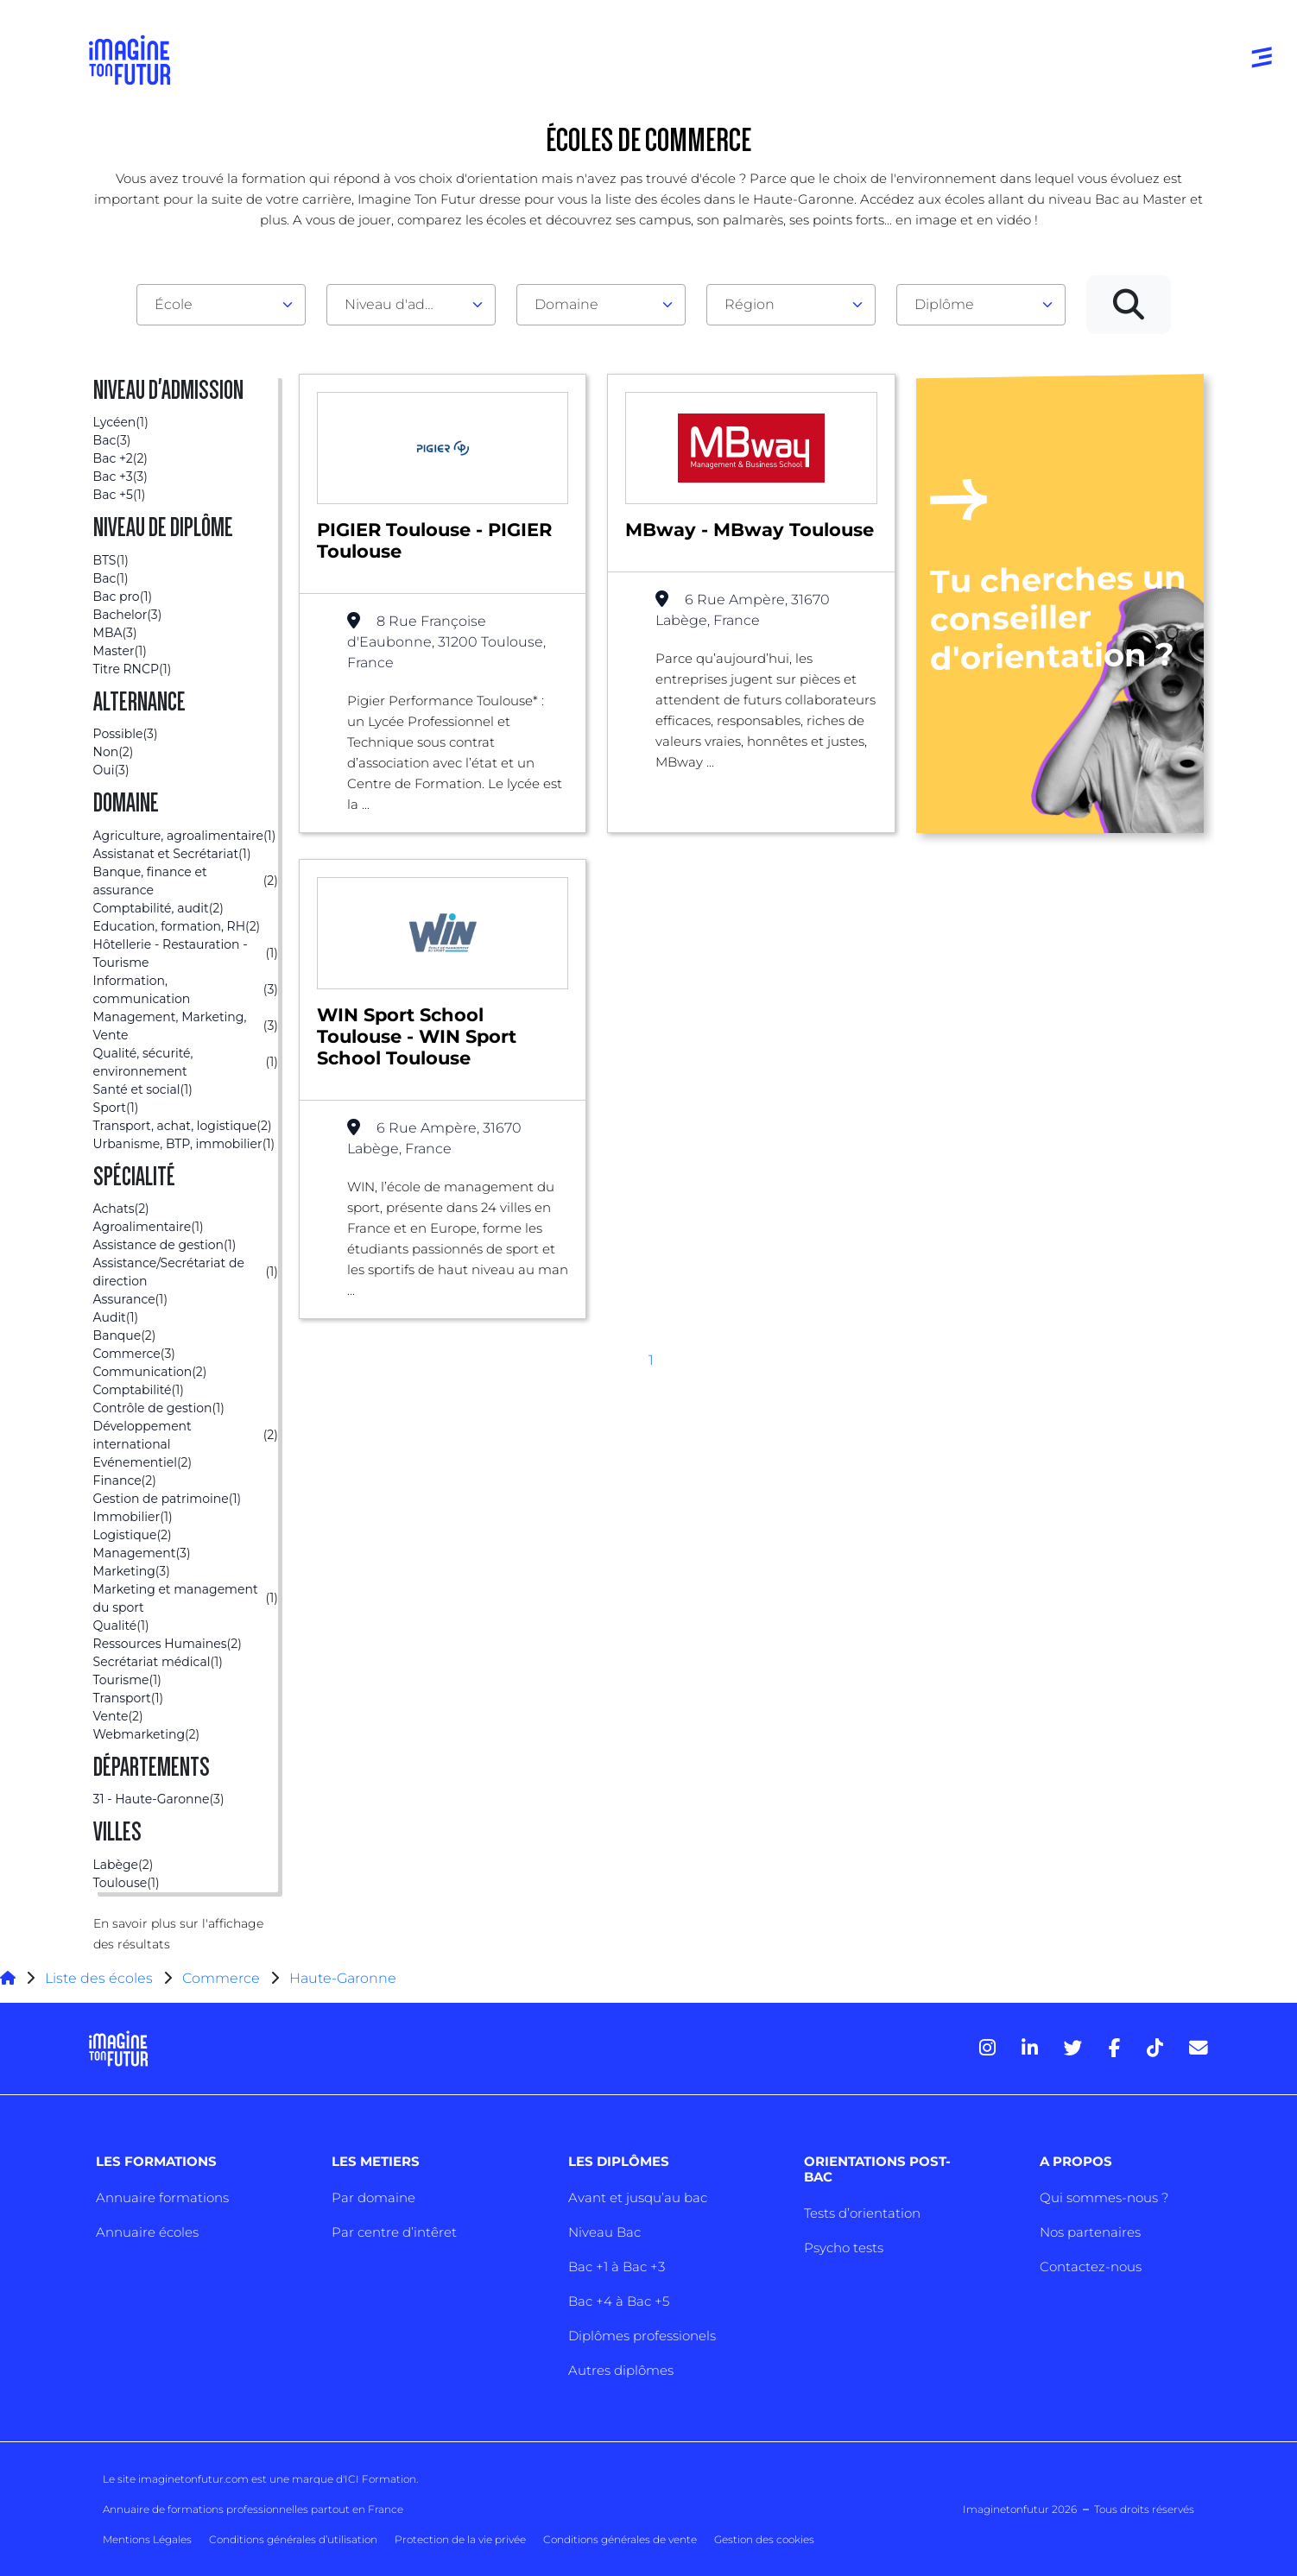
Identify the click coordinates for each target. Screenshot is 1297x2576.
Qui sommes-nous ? (1104, 2197)
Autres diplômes (621, 2370)
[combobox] (221, 304)
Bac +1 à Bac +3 (616, 2266)
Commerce (221, 1978)
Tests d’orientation (862, 2213)
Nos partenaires (1090, 2232)
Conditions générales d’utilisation (293, 2539)
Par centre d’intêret (394, 2232)
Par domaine (373, 2197)
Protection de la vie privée (460, 2539)
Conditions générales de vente (620, 2539)
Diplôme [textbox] (944, 304)
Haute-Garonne (342, 1978)
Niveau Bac (604, 2232)
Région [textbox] (749, 304)
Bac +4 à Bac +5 (618, 2301)
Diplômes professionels (642, 2335)
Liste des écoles (99, 1978)
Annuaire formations (162, 2197)
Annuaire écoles (147, 2232)
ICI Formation (380, 2478)
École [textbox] (174, 304)
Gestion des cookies (764, 2539)
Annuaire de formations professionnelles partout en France (253, 2509)
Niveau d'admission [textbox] (404, 304)
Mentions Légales (147, 2539)
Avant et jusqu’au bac (637, 2197)
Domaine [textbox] (566, 304)
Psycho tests (843, 2247)
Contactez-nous (1091, 2266)
